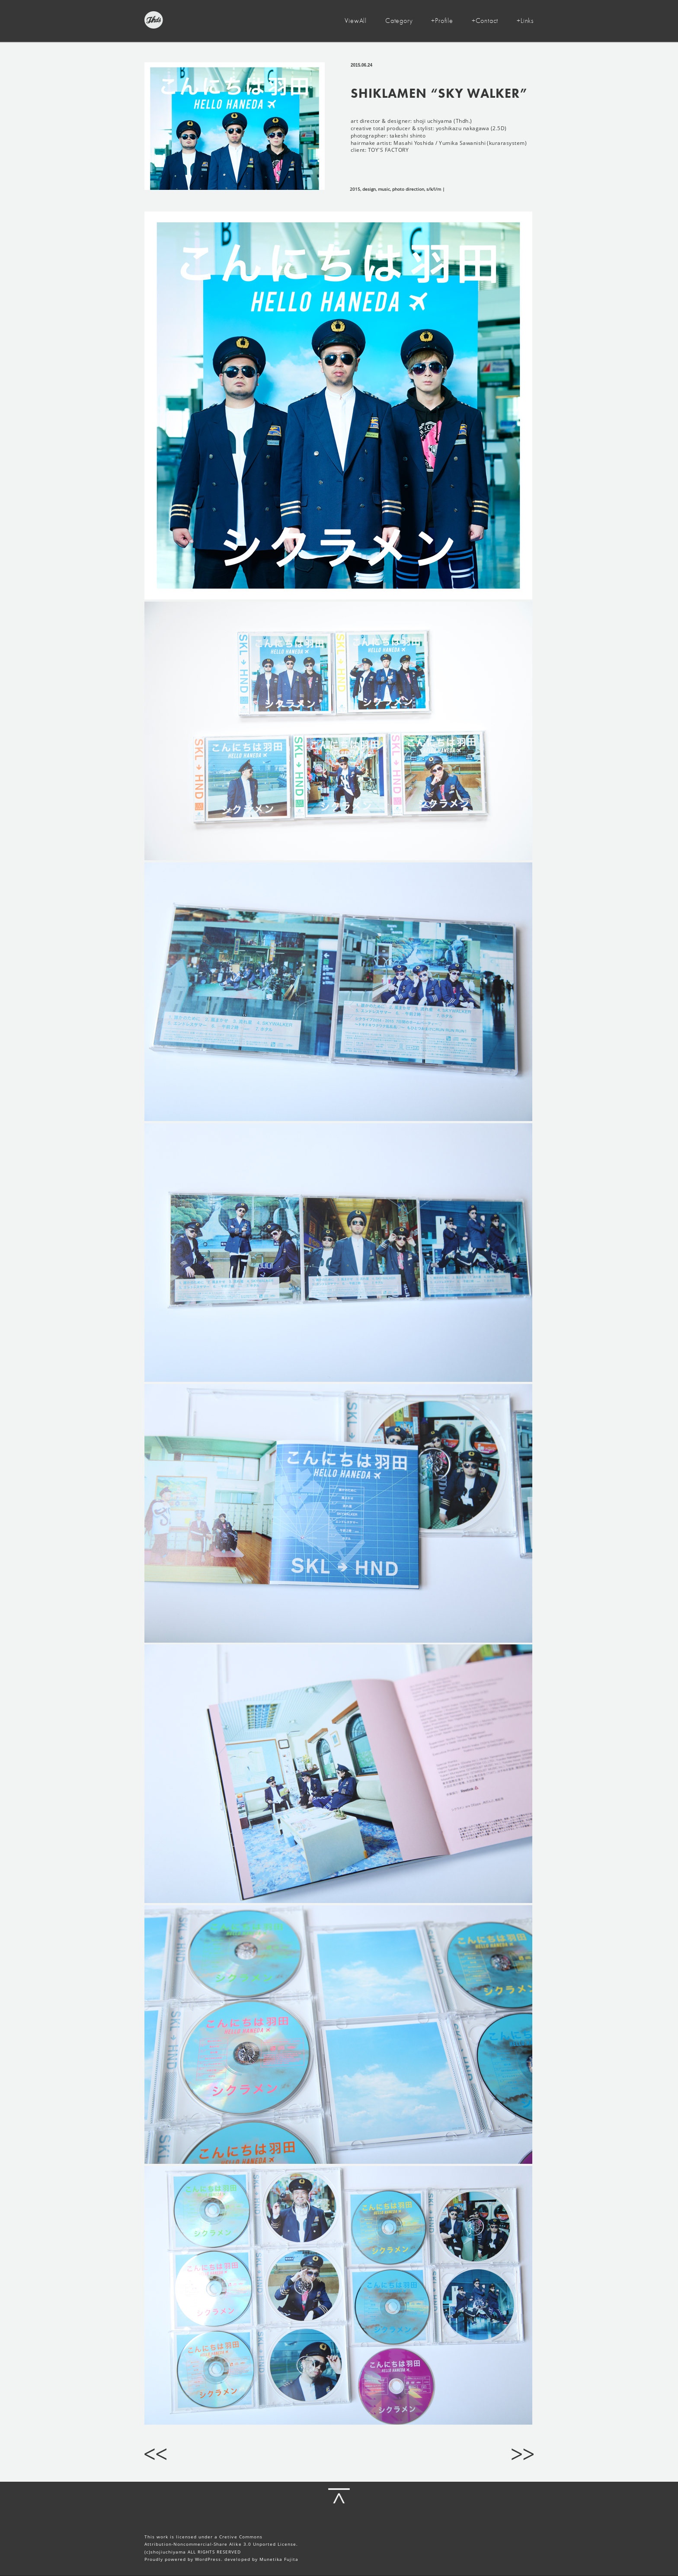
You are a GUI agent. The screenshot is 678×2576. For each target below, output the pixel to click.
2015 (355, 189)
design (369, 189)
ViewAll (356, 20)
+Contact (485, 20)
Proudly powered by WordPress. (184, 2559)
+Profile (442, 20)
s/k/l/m (433, 189)
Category (399, 20)
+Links (525, 20)
